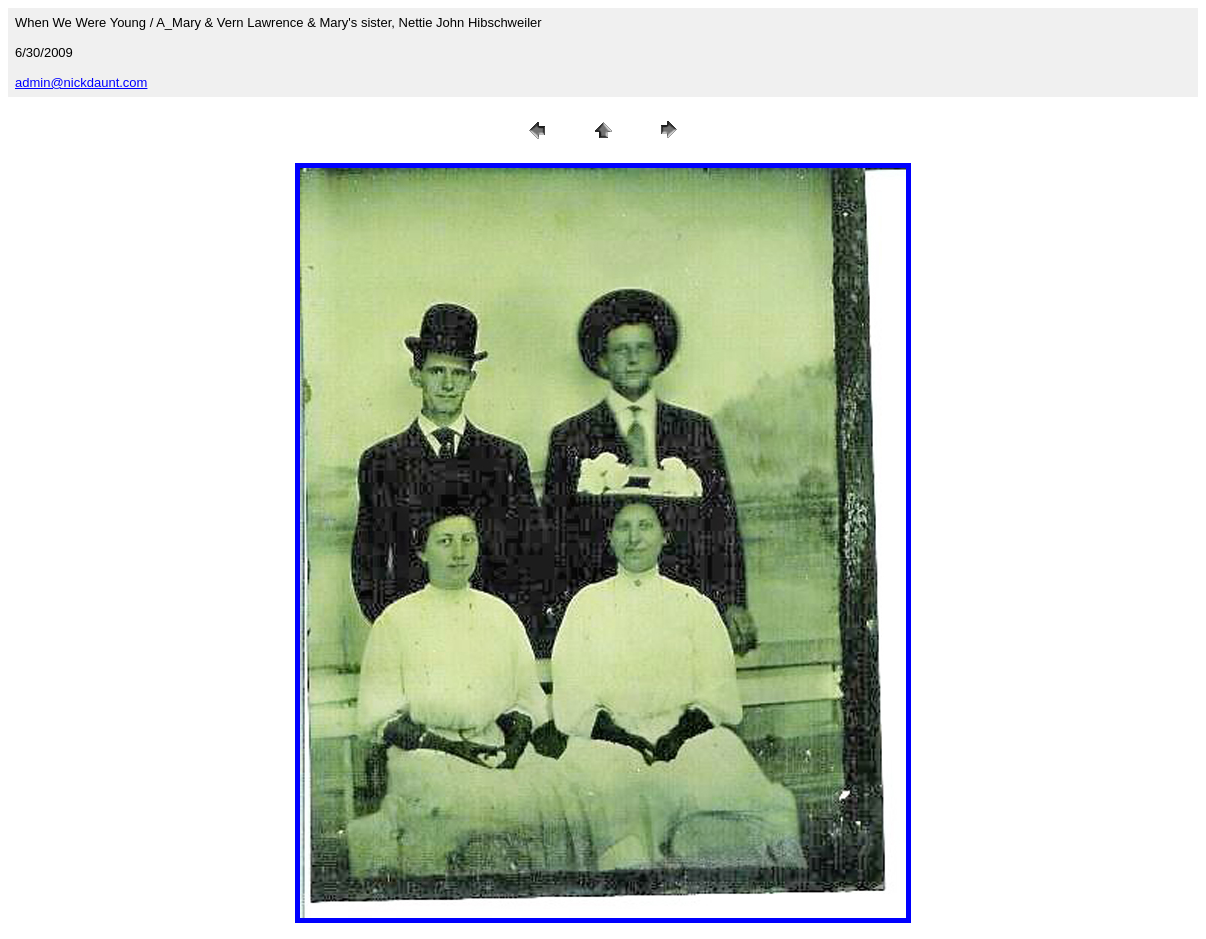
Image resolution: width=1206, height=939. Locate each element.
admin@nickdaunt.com (81, 82)
